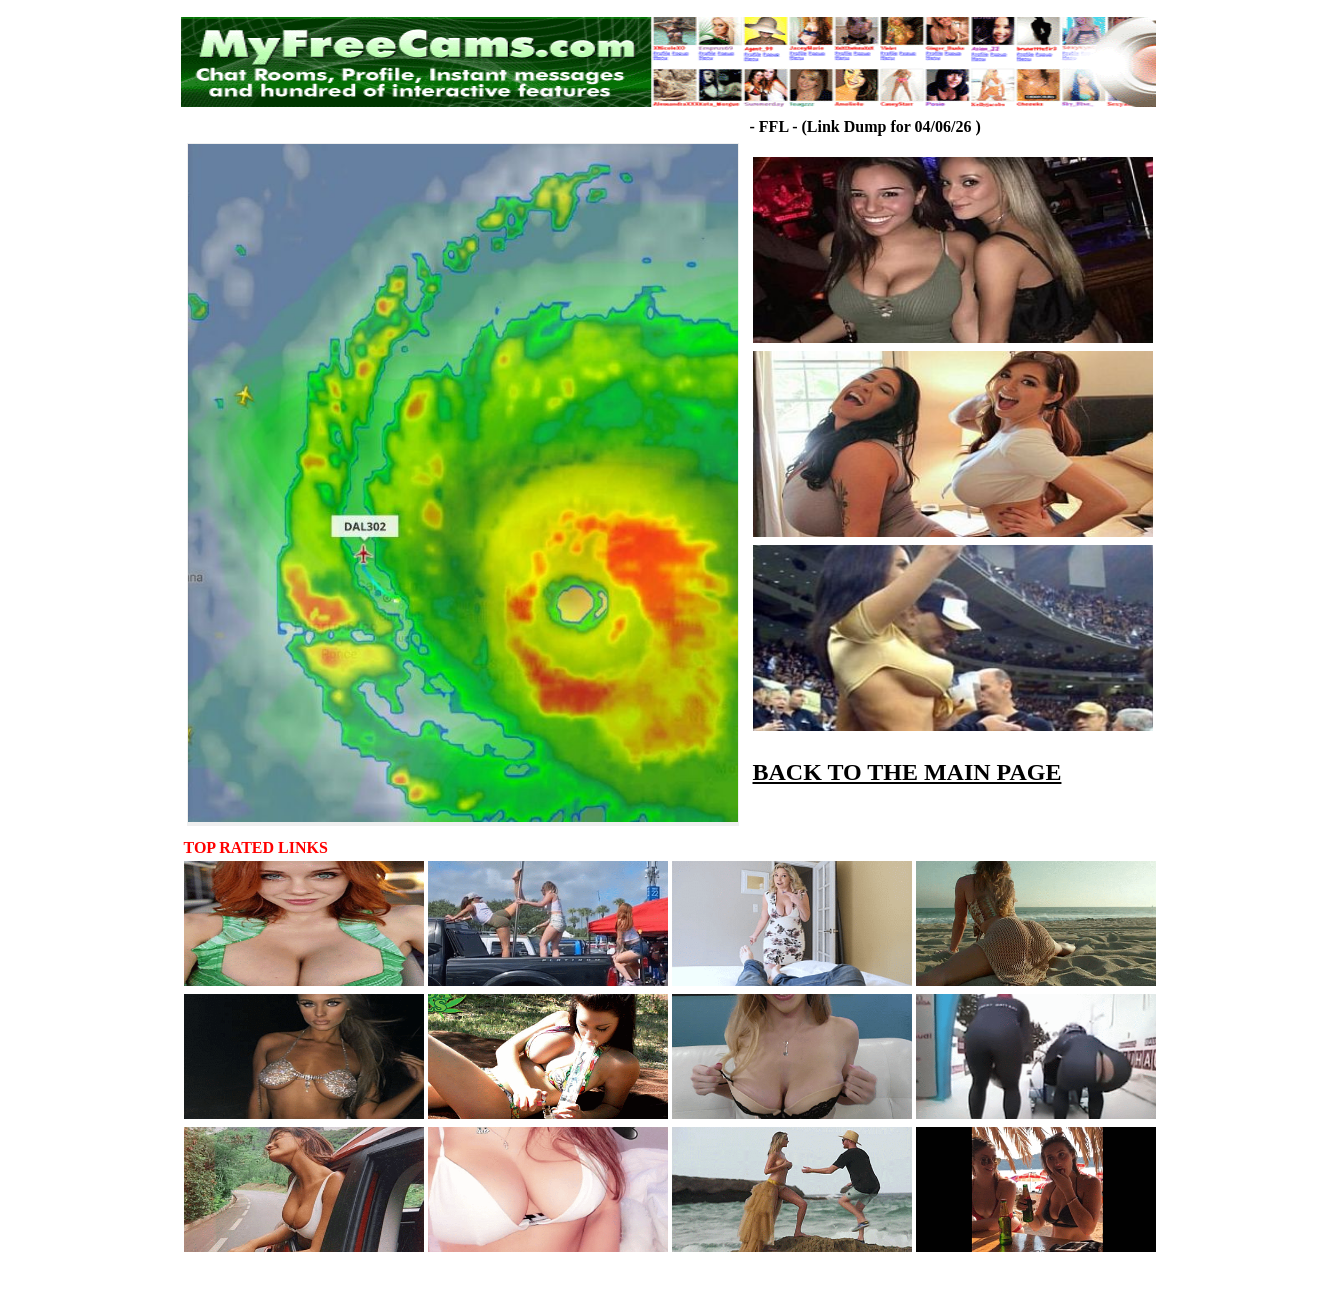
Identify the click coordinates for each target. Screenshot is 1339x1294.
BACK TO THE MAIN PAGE (907, 772)
